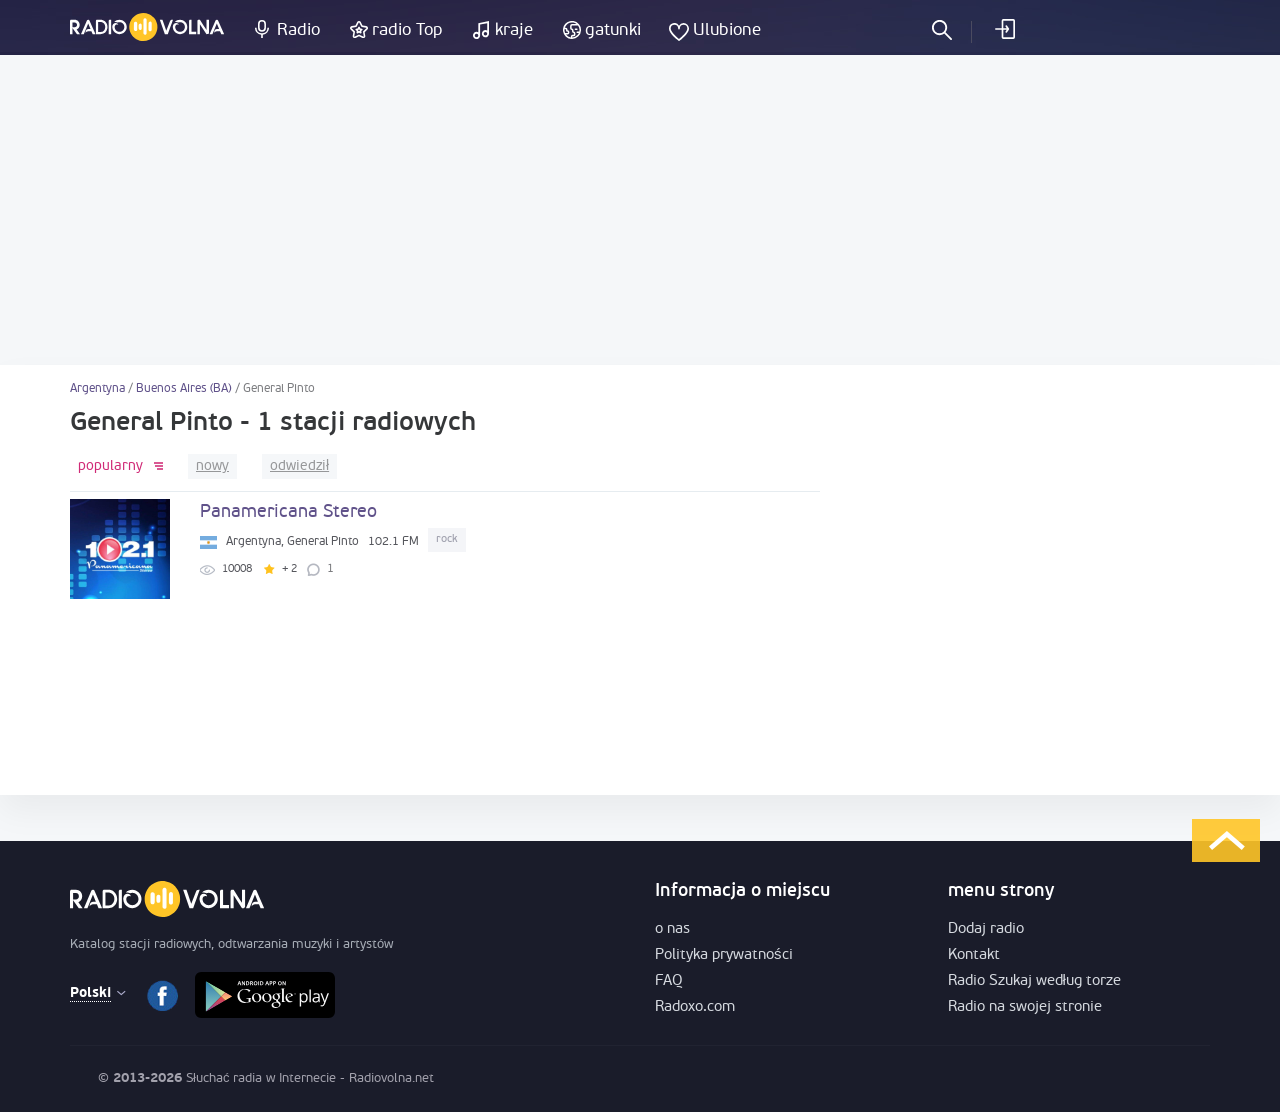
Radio (298, 30)
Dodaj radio (986, 929)
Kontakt (974, 955)
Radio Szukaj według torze (1034, 981)
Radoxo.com (695, 1007)
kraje (514, 30)
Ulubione (727, 30)
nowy (212, 466)
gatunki (613, 30)
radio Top (407, 30)
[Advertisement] (640, 210)
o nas (672, 929)
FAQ (669, 981)
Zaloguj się (1004, 29)
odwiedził (299, 466)
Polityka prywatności (724, 955)
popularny (110, 466)
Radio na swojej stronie (1025, 1007)
